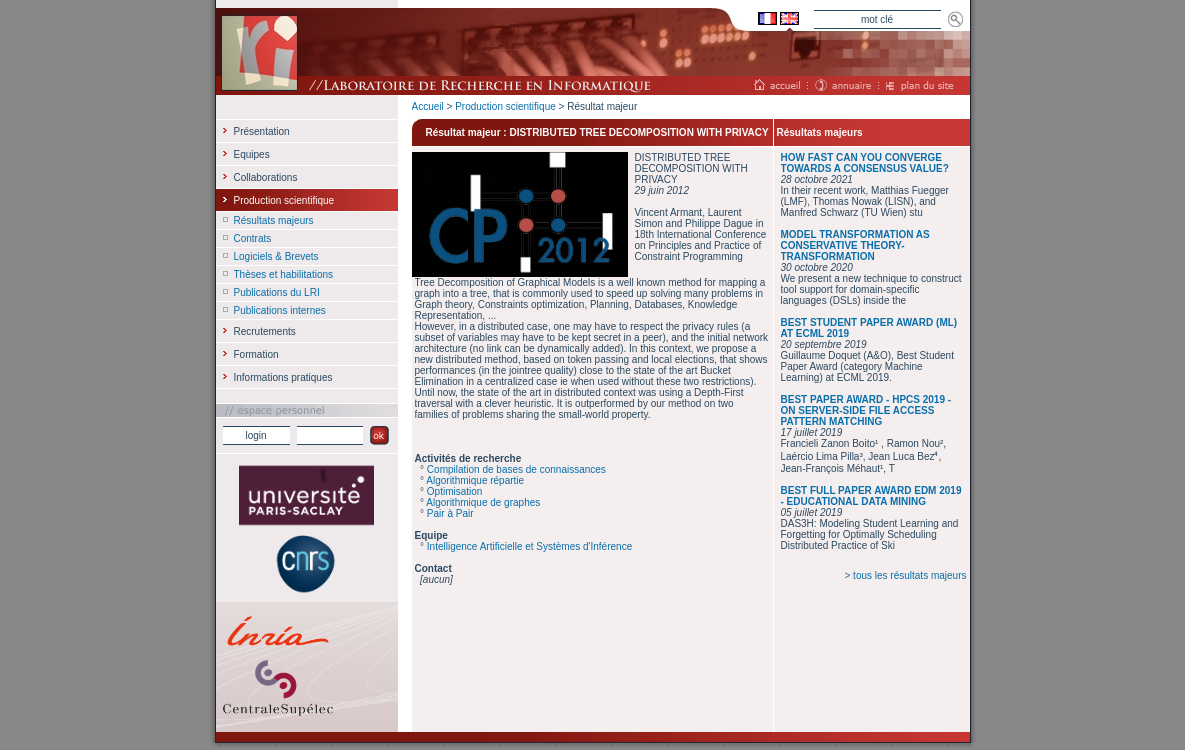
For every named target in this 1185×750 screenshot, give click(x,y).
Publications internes (280, 310)
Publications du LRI (277, 292)
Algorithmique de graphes (483, 502)
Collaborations (266, 177)
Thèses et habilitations (284, 274)
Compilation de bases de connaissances (516, 469)
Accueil (428, 106)
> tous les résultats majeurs (906, 575)
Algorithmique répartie (475, 480)
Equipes (252, 154)
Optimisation (455, 491)
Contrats (253, 238)
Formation (256, 354)
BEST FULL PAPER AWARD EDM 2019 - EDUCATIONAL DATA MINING (871, 496)
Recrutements (265, 331)
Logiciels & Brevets (276, 256)
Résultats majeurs (274, 220)
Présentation (262, 131)
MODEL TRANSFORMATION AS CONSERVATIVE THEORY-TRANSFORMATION (855, 245)
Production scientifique (505, 106)
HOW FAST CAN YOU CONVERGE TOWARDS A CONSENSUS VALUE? (865, 163)
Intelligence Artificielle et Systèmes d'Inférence (529, 546)
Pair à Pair (450, 513)
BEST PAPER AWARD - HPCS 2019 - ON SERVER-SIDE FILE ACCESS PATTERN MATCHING (866, 410)
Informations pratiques (283, 377)
